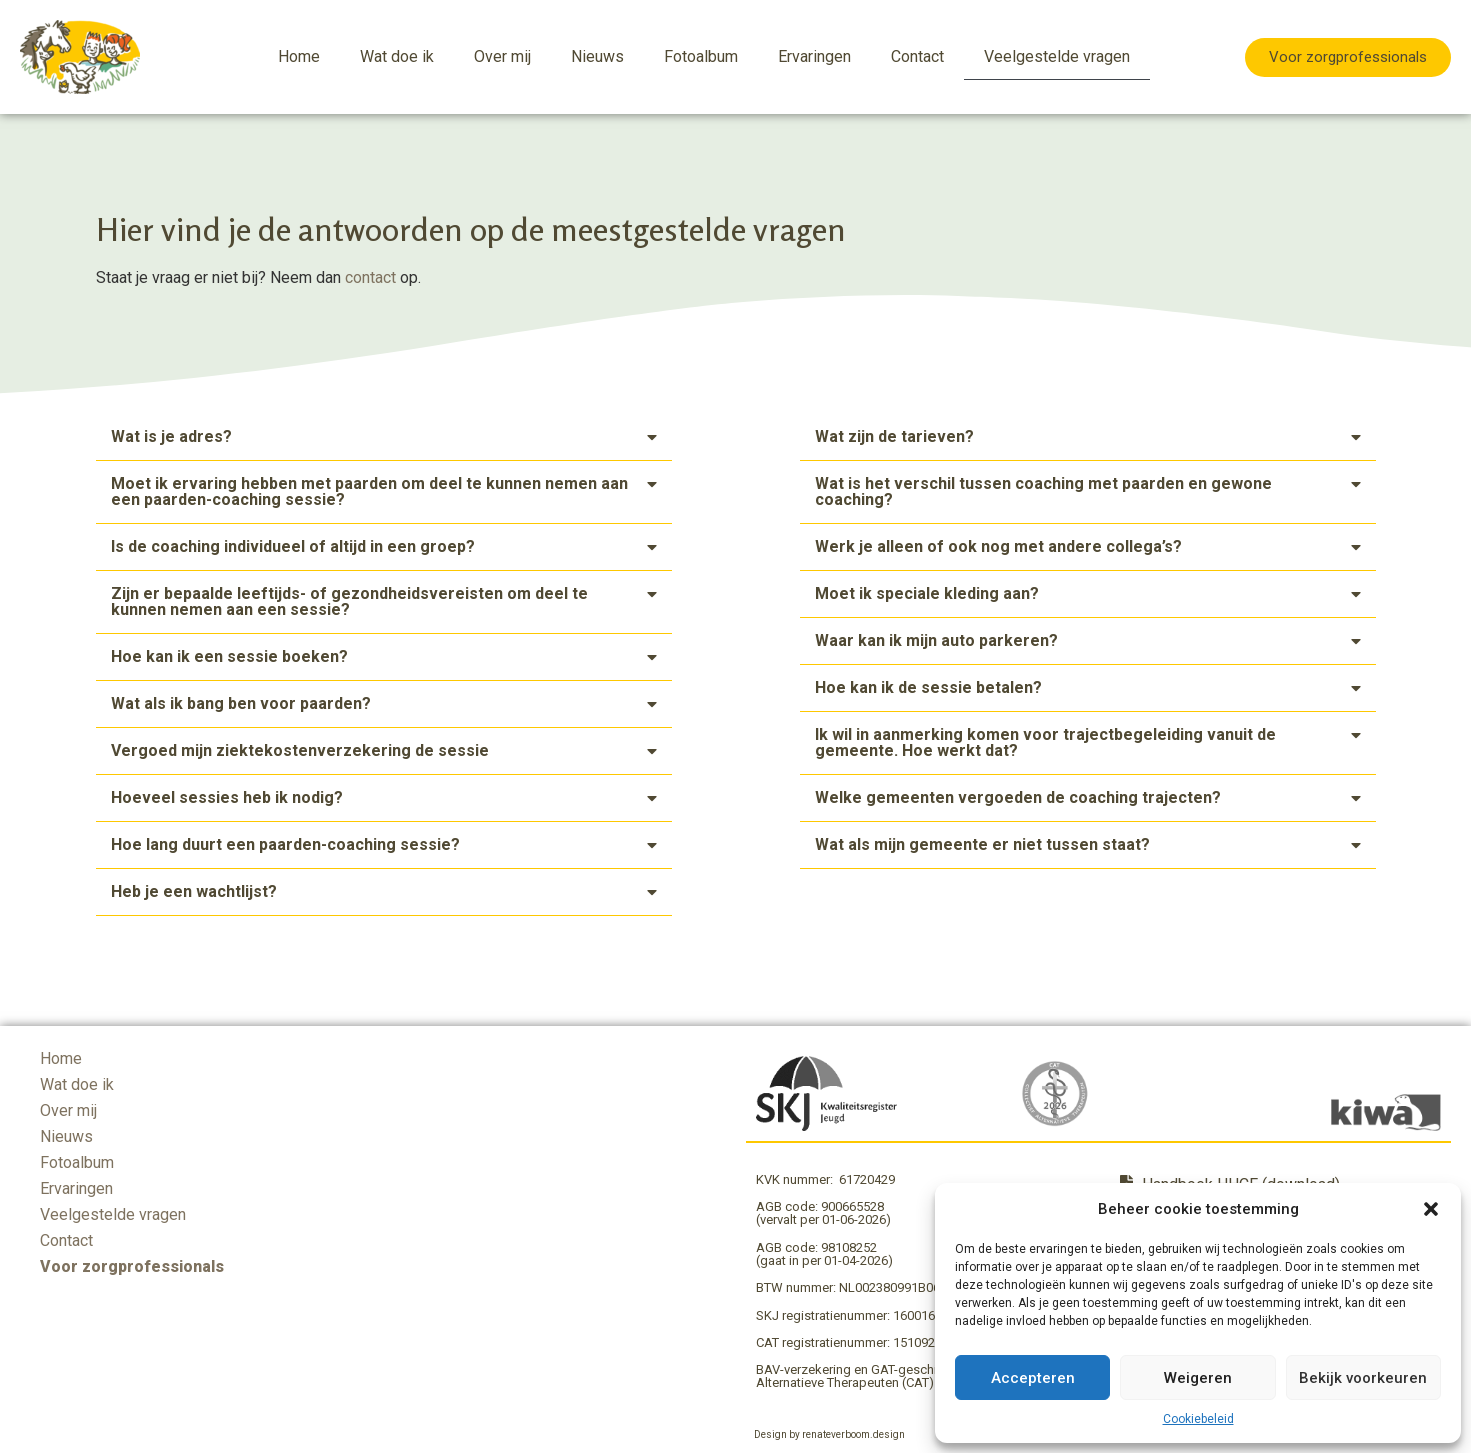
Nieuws (597, 56)
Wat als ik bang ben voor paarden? (241, 703)
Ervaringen (814, 56)
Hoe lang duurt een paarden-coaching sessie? (285, 844)
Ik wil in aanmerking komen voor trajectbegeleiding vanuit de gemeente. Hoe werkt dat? (1045, 742)
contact (370, 277)
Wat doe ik (397, 56)
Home (299, 56)
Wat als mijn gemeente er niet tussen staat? (982, 844)
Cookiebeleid (1198, 1419)
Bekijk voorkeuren (1363, 1378)
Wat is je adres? (171, 436)
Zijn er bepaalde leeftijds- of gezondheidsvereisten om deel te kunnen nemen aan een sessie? (349, 601)
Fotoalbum (701, 56)
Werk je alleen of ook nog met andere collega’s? (998, 546)
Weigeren (1198, 1378)
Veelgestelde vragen (1057, 56)
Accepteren (1033, 1378)
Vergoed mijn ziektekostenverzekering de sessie (300, 750)
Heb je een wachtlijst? (194, 891)
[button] (1431, 1209)
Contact (917, 56)
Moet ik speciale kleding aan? (927, 593)
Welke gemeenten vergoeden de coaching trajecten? (1018, 797)
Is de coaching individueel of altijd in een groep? (293, 546)
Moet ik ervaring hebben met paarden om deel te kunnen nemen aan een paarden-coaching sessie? (369, 491)
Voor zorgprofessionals (132, 1266)
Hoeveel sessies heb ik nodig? (227, 797)
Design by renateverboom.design (829, 1434)
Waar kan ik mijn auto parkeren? (936, 640)
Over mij (502, 56)
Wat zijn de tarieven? (894, 436)
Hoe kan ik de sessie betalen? (928, 687)
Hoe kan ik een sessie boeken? (229, 656)
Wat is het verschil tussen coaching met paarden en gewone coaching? (1043, 491)
